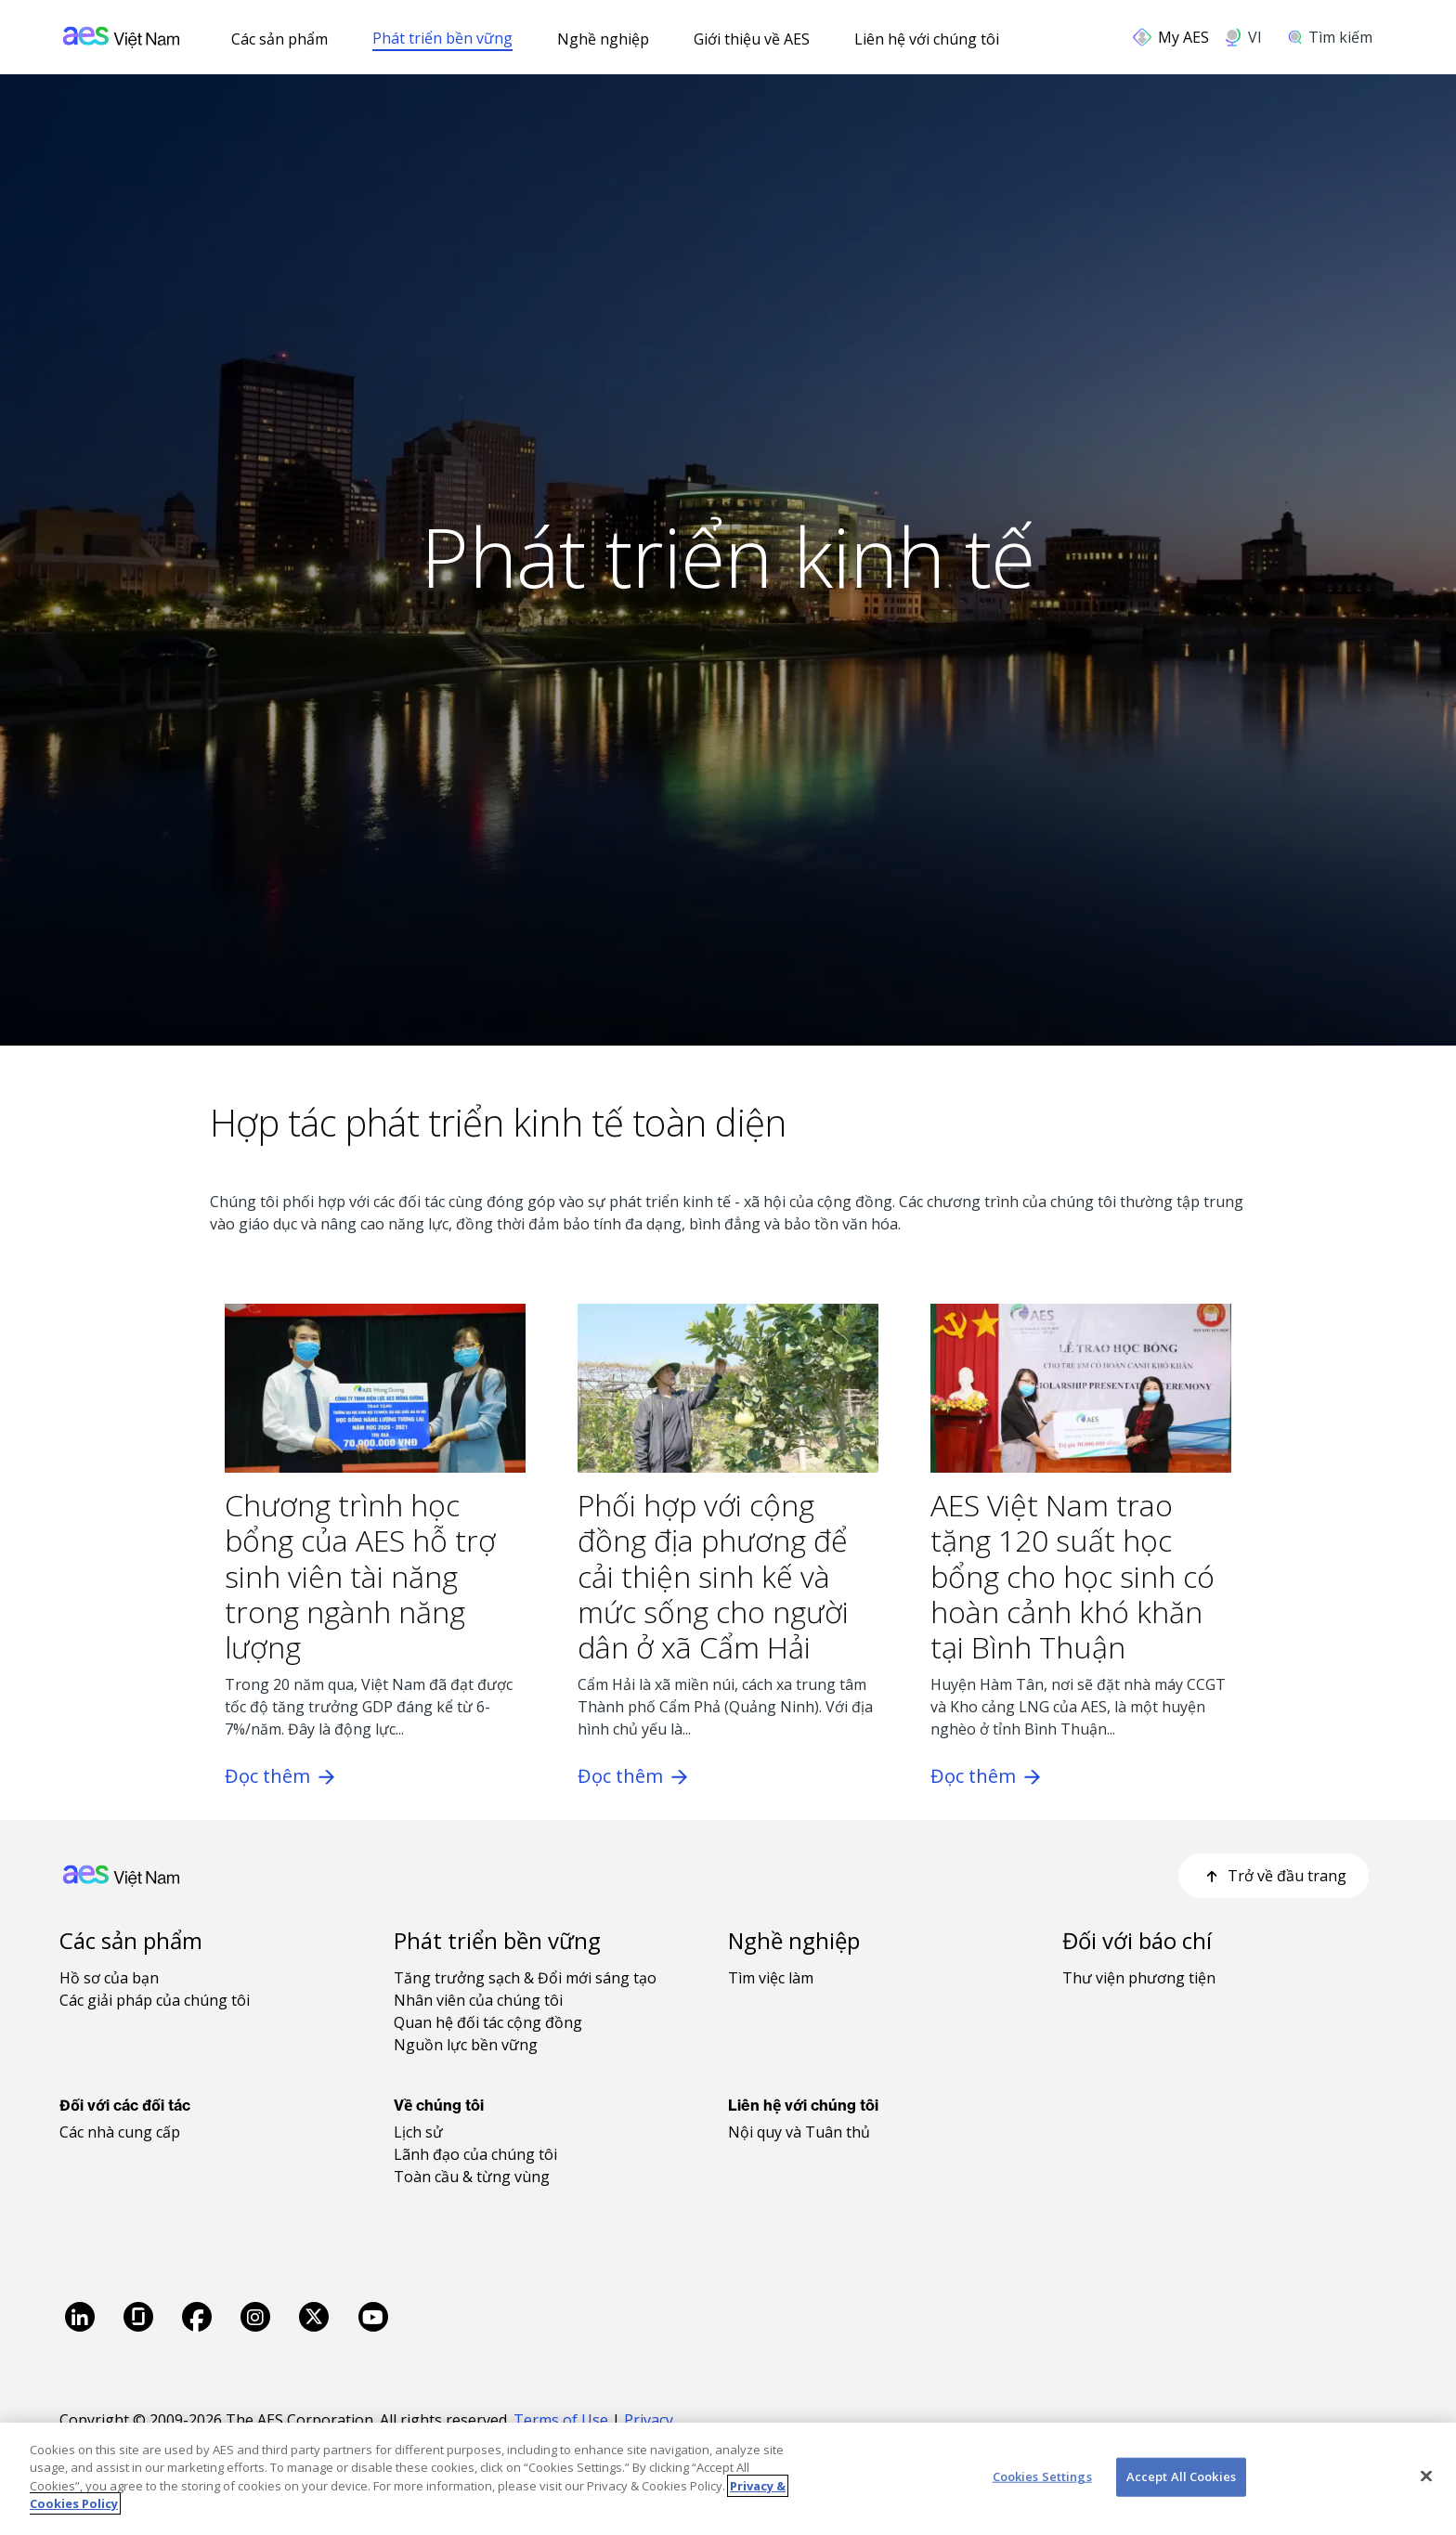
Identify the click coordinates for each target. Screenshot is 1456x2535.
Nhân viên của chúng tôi (478, 2000)
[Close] (1426, 2476)
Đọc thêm (279, 1775)
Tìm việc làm (770, 1978)
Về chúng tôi (439, 2105)
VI (1255, 37)
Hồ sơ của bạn (109, 1978)
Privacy (650, 2420)
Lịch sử (418, 2132)
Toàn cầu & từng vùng (472, 2176)
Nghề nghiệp (603, 39)
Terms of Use (561, 2420)
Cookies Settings (1042, 2476)
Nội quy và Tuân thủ (799, 2132)
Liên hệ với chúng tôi (926, 39)
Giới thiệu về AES (752, 39)
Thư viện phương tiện (1139, 1978)
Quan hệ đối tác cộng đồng (488, 2022)
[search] (1336, 37)
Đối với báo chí (1137, 1940)
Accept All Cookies (1181, 2476)
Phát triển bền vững (442, 38)
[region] (728, 2479)
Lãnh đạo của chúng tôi (475, 2154)
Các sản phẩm (279, 39)
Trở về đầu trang (1273, 1876)
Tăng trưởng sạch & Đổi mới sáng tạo (525, 1978)
